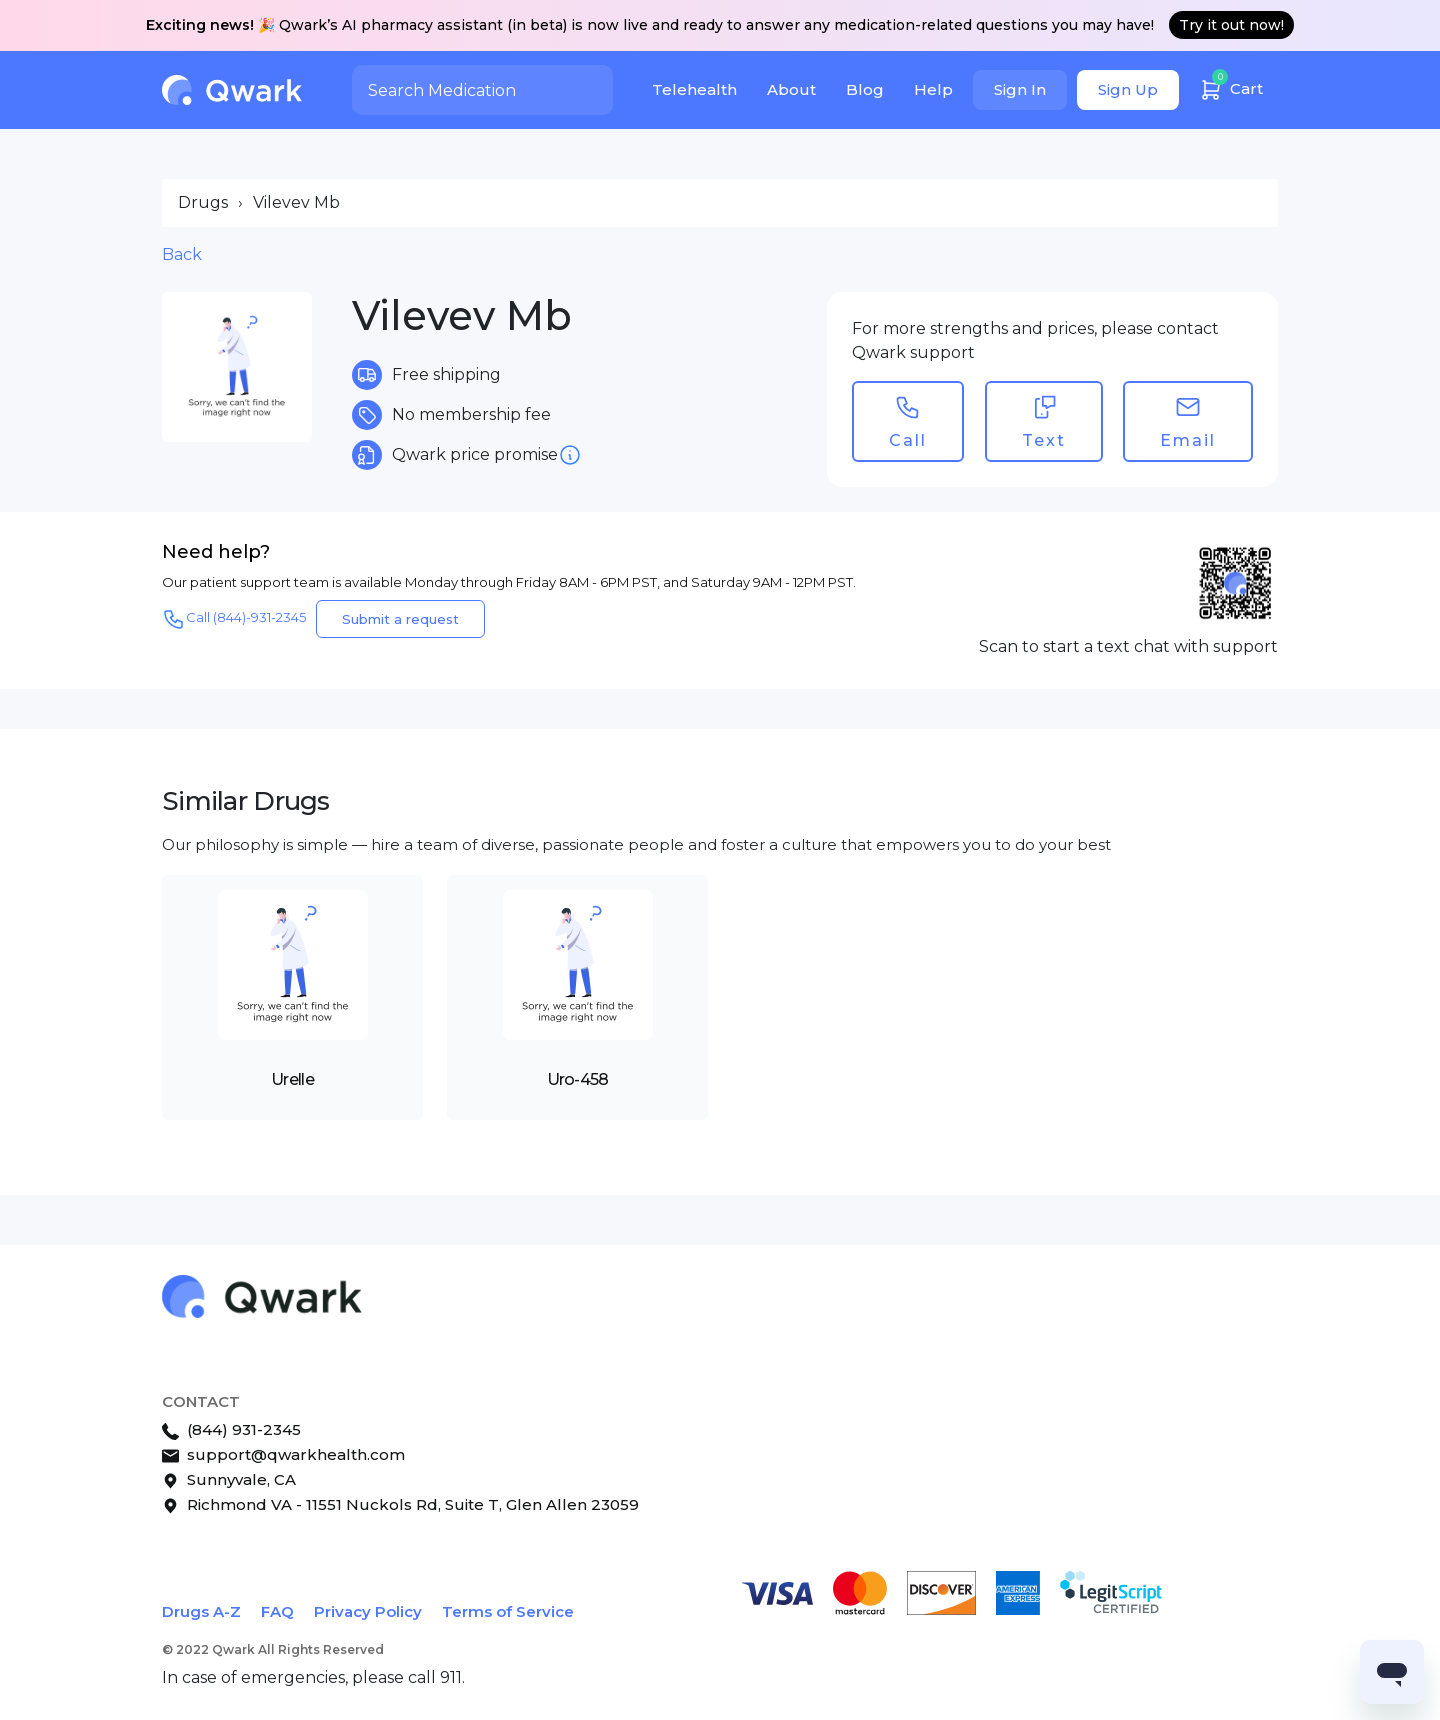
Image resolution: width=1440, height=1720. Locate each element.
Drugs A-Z (201, 1611)
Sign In (1020, 89)
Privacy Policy (368, 1611)
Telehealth (694, 89)
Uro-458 (578, 1079)
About (791, 89)
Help (933, 89)
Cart (1231, 86)
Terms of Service (508, 1611)
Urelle (292, 1079)
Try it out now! (1231, 25)
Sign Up (1128, 89)
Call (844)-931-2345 (234, 619)
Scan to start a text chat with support (1128, 646)
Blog (865, 89)
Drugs (203, 202)
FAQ (277, 1611)
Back (182, 254)
